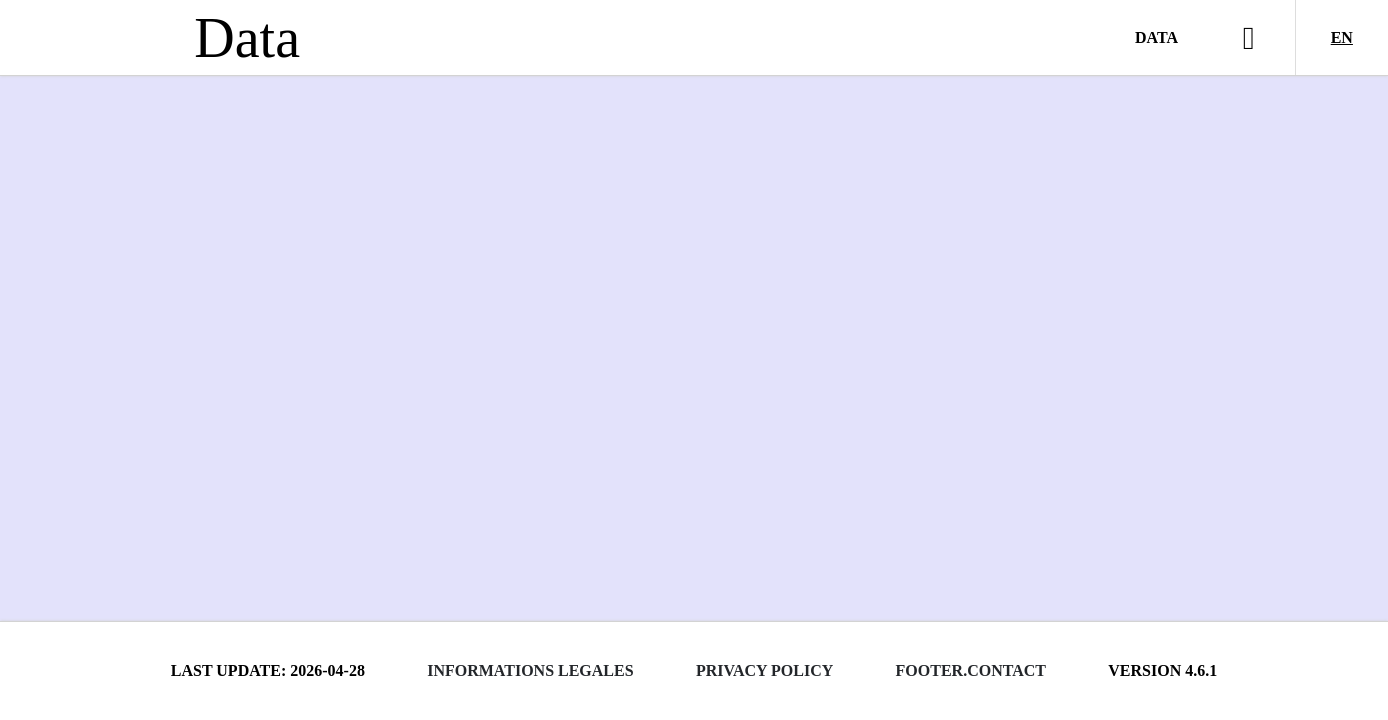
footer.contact (971, 670)
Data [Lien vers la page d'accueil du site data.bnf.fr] (247, 38)
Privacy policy (764, 670)
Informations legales (530, 670)
